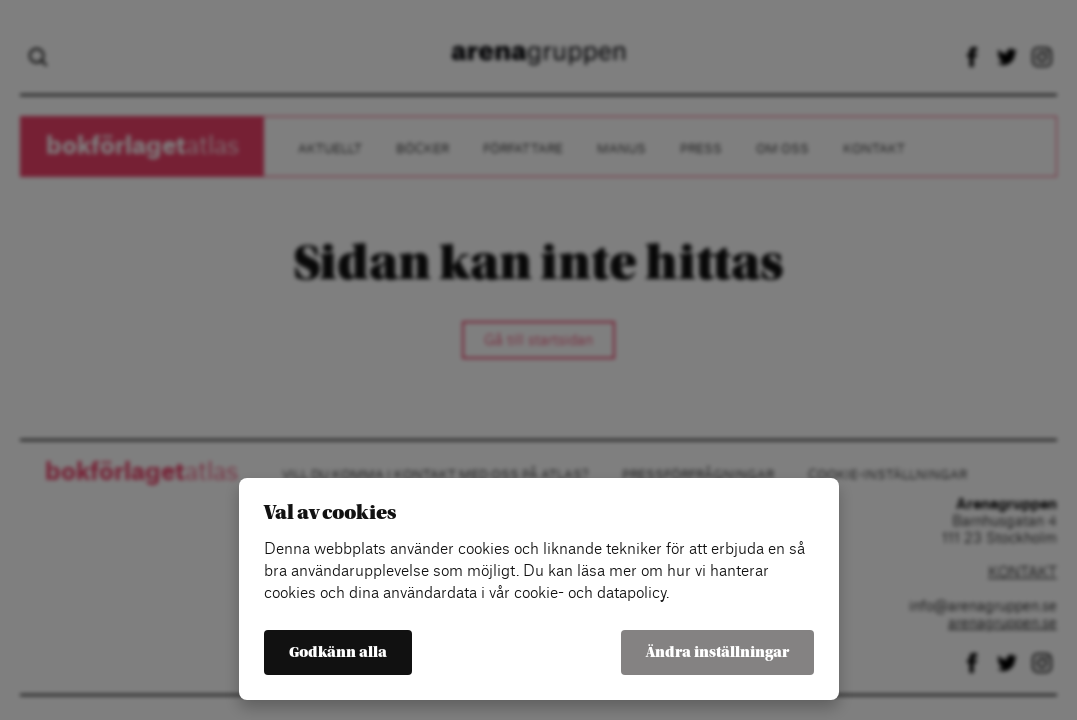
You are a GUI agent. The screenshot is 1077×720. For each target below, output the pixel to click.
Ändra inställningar (717, 652)
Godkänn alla (338, 652)
